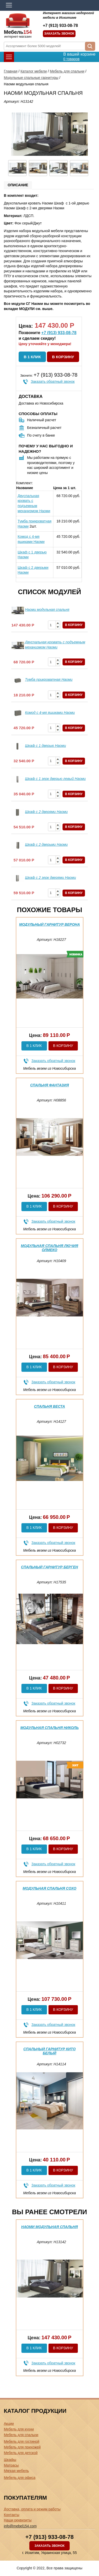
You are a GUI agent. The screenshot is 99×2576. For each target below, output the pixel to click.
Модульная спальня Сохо (50, 1888)
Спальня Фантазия (49, 1085)
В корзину (63, 357)
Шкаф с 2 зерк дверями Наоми (50, 877)
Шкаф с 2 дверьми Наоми (33, 570)
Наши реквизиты (18, 2520)
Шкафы (10, 2460)
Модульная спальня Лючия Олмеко (49, 1248)
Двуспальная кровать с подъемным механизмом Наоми (34, 503)
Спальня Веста (49, 1406)
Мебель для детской (21, 2453)
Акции (9, 2424)
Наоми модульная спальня (47, 609)
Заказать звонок (59, 33)
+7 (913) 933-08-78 (58, 333)
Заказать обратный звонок (53, 381)
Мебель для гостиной (21, 2441)
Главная (10, 71)
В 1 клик (32, 357)
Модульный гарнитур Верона (49, 924)
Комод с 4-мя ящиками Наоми (31, 539)
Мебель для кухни (19, 2429)
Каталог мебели (33, 71)
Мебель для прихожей (22, 2447)
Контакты (11, 2515)
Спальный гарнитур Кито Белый (49, 2051)
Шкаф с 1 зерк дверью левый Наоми (55, 779)
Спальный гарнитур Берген (49, 1567)
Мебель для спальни (67, 71)
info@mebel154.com (20, 2526)
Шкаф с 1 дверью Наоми (32, 554)
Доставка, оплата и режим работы (32, 2509)
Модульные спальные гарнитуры (31, 78)
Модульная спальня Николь (49, 1728)
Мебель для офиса (19, 2478)
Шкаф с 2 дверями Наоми (46, 812)
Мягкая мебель (16, 2471)
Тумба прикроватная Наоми (35, 523)
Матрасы (11, 2465)
